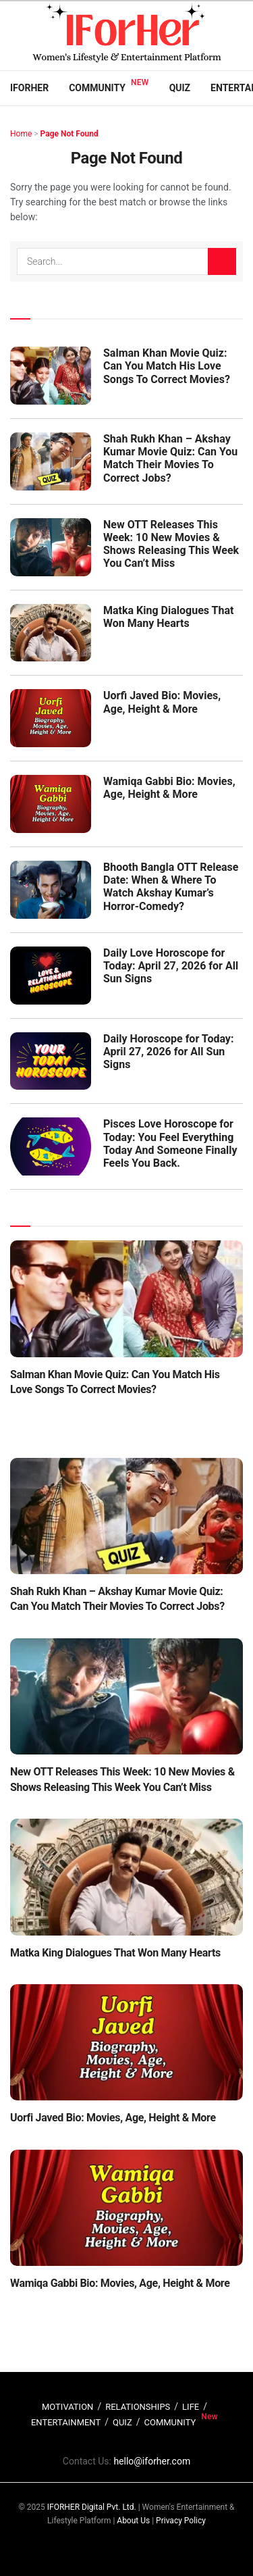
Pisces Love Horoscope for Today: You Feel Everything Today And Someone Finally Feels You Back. (170, 1143)
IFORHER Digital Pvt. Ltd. (91, 2507)
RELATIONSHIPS (137, 2407)
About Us (133, 2520)
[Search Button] (222, 261)
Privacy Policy (181, 2520)
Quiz (179, 87)
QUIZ (122, 2422)
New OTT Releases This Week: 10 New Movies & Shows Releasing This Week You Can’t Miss (171, 544)
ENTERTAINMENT (66, 2422)
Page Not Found (69, 133)
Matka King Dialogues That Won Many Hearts (168, 617)
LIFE (190, 2407)
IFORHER (29, 87)
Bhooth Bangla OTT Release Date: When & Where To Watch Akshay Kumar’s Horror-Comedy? (170, 887)
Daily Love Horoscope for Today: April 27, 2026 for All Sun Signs (170, 965)
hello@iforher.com (151, 2461)
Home (21, 133)
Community (97, 87)
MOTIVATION (67, 2407)
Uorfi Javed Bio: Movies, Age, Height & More (162, 702)
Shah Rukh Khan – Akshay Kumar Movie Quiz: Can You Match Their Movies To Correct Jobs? (170, 458)
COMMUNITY (170, 2422)
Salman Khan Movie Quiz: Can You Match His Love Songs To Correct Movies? (166, 366)
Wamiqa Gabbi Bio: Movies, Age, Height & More (169, 788)
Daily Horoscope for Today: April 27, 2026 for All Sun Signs (168, 1051)
